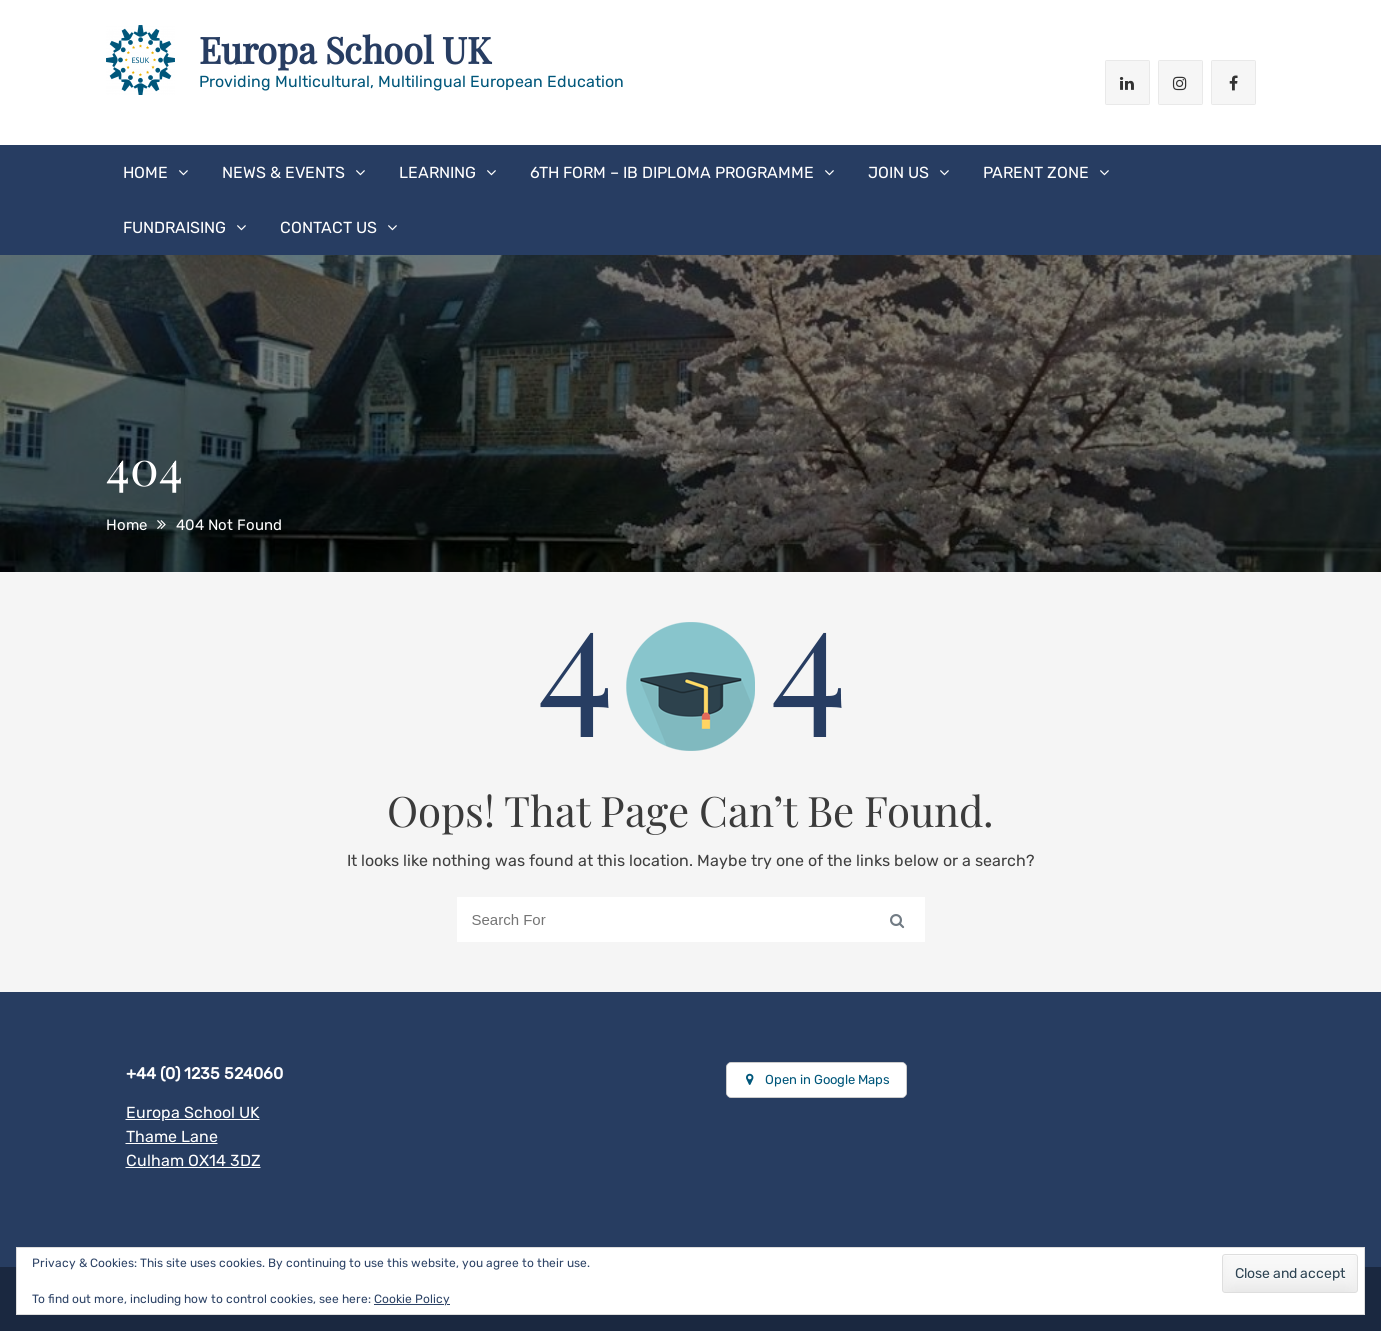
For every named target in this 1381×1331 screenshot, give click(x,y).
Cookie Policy (412, 1299)
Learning (437, 172)
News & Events (283, 172)
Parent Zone (1036, 172)
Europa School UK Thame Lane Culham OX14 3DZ (193, 1136)
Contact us (328, 227)
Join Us (898, 172)
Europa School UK (345, 49)
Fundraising (174, 227)
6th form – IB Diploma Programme (672, 172)
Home (145, 172)
